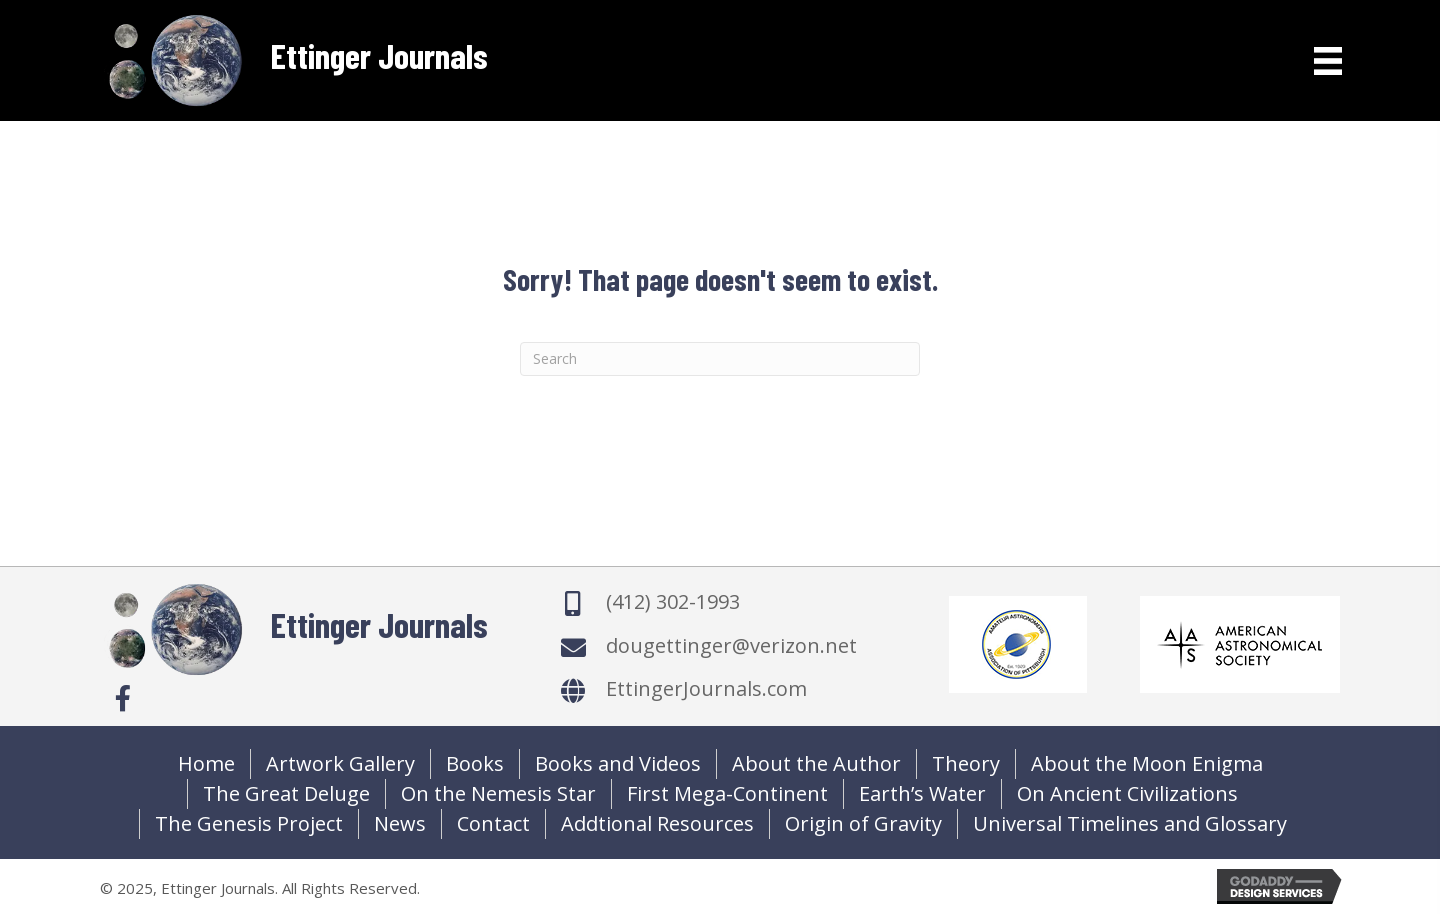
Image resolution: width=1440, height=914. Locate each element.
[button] (123, 698)
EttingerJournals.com (706, 688)
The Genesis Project (249, 823)
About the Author (816, 763)
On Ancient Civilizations (1127, 793)
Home (206, 763)
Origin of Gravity (863, 823)
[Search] (720, 359)
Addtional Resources (657, 823)
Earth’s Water (922, 793)
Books (475, 763)
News (400, 823)
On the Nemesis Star (498, 793)
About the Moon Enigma (1147, 763)
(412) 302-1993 (673, 601)
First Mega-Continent (727, 793)
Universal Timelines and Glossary (1130, 823)
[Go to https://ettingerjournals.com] (294, 60)
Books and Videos (618, 763)
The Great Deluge (286, 793)
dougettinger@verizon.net (731, 645)
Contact (493, 823)
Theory (966, 763)
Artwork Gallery (340, 763)
